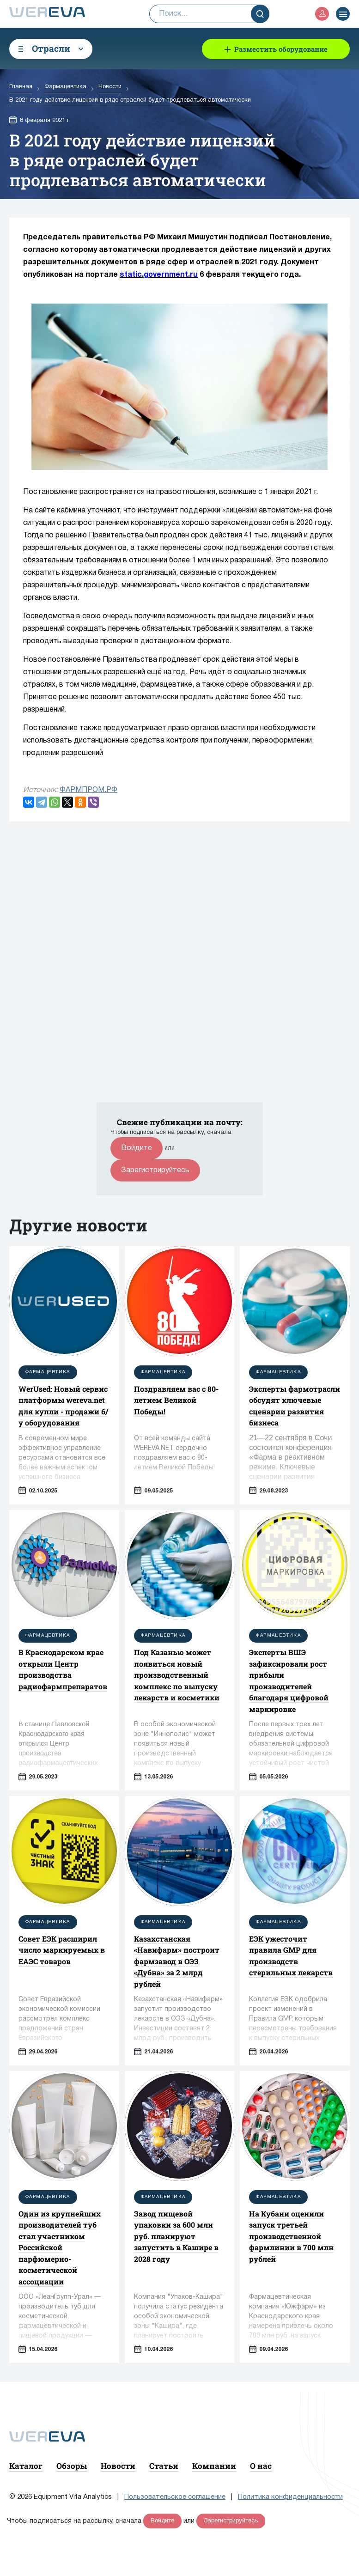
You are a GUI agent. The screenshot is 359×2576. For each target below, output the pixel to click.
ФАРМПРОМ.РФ (88, 790)
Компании (214, 2465)
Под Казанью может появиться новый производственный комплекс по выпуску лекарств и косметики (176, 1674)
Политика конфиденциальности (290, 2497)
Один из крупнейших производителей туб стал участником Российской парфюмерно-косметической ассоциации (59, 2247)
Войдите (136, 1148)
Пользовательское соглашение (174, 2497)
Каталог (26, 2465)
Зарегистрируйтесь (155, 1170)
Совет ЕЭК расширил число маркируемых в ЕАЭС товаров (61, 1950)
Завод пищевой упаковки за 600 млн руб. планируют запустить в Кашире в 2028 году (176, 2236)
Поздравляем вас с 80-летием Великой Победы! (176, 1400)
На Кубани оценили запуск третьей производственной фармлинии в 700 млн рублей (291, 2236)
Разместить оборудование (281, 49)
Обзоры (71, 2465)
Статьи (163, 2465)
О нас (261, 2465)
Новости (118, 2465)
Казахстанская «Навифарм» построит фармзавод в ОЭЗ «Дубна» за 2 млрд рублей (176, 1961)
